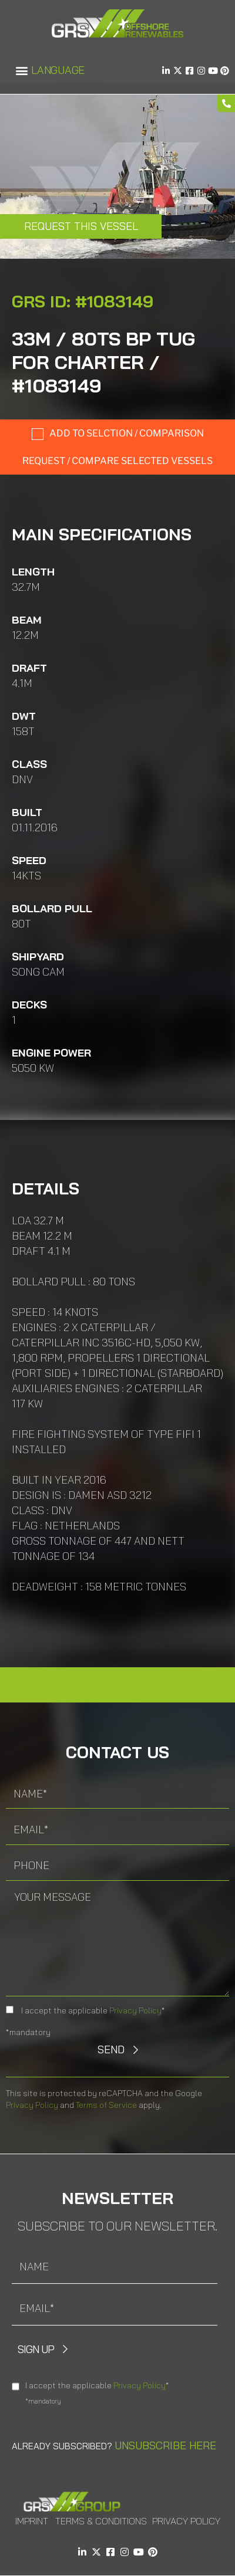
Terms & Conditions (101, 2521)
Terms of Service (106, 2105)
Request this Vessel (81, 226)
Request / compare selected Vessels (117, 460)
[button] (21, 70)
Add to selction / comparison (126, 433)
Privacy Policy (135, 2010)
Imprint (31, 2521)
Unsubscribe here (165, 2445)
